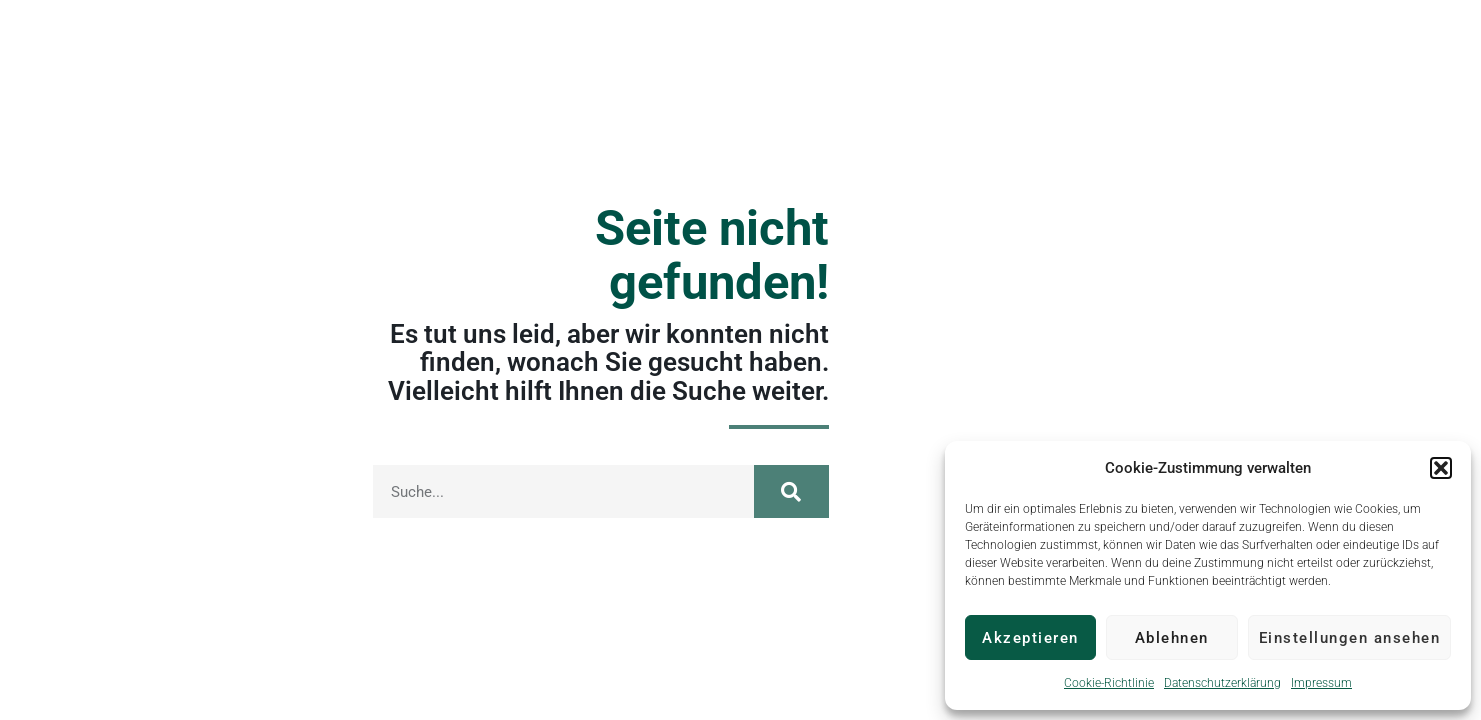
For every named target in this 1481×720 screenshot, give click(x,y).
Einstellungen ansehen (1350, 638)
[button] (1441, 468)
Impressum (1321, 683)
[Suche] (791, 491)
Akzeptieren (1030, 638)
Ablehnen (1172, 638)
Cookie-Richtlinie (1109, 683)
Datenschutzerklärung (1222, 683)
